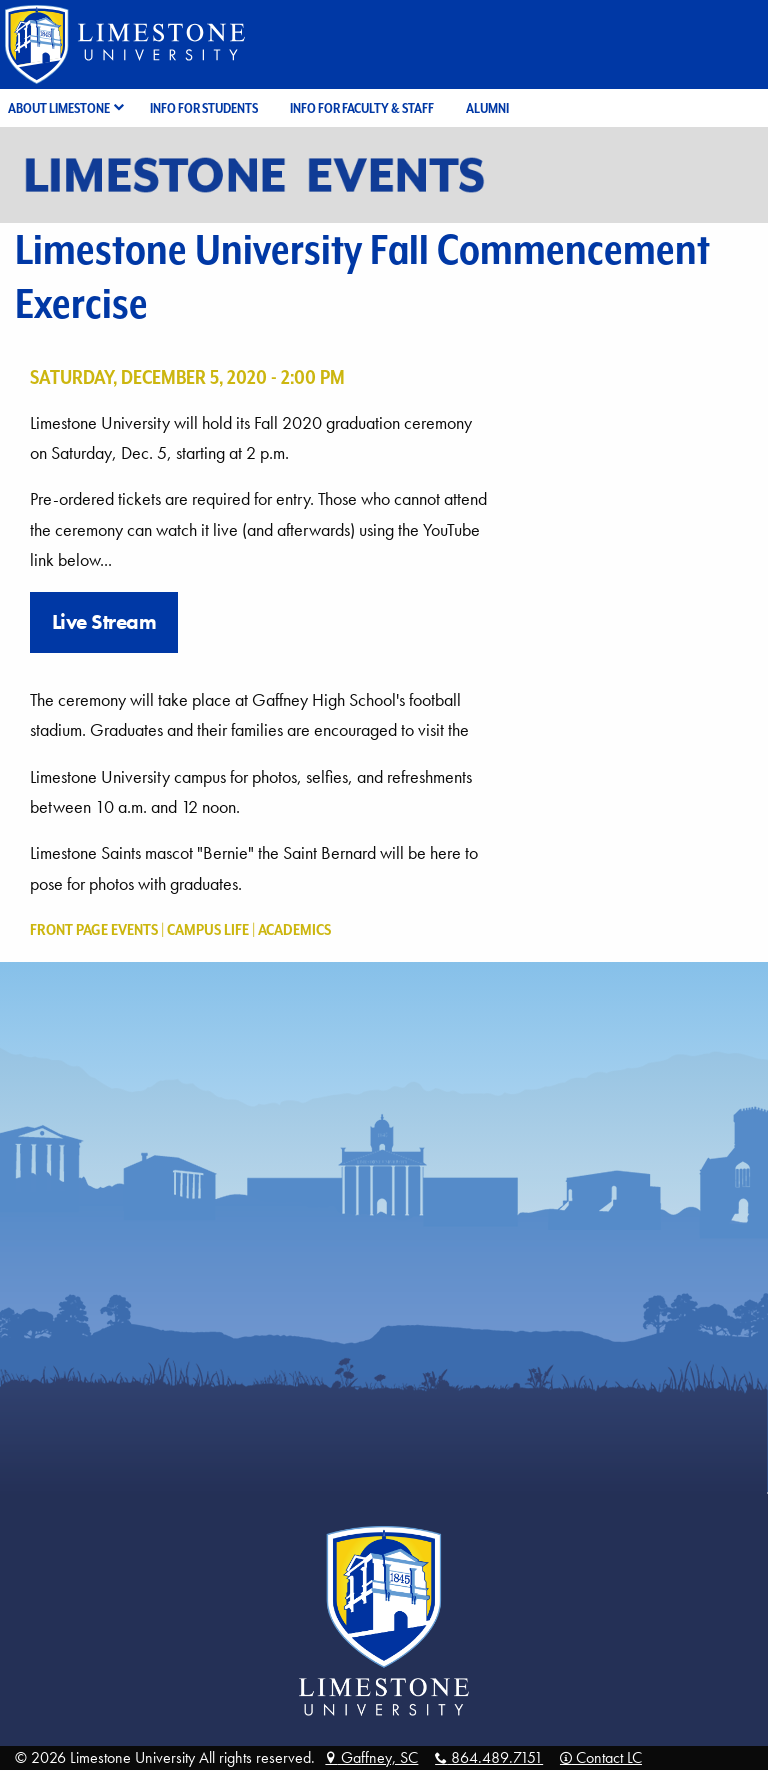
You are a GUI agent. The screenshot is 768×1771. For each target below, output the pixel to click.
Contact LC (601, 1757)
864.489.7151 (489, 1757)
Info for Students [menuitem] (204, 108)
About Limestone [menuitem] (59, 108)
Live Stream (104, 622)
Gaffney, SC (371, 1757)
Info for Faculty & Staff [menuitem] (362, 108)
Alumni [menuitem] (487, 108)
